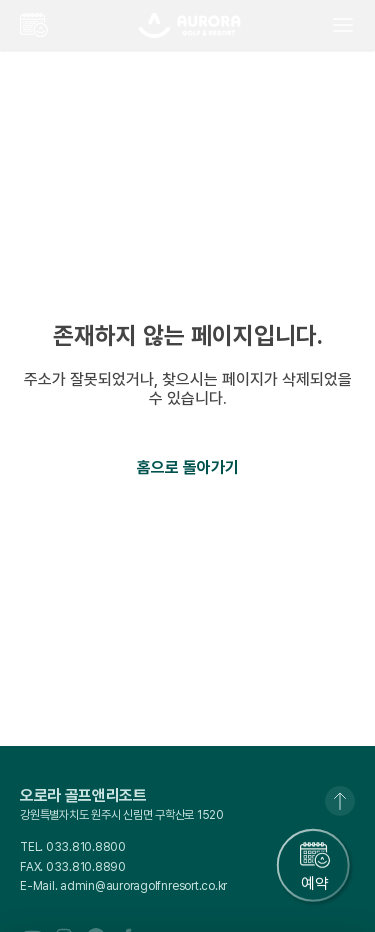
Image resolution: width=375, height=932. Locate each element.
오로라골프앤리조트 (189, 25)
